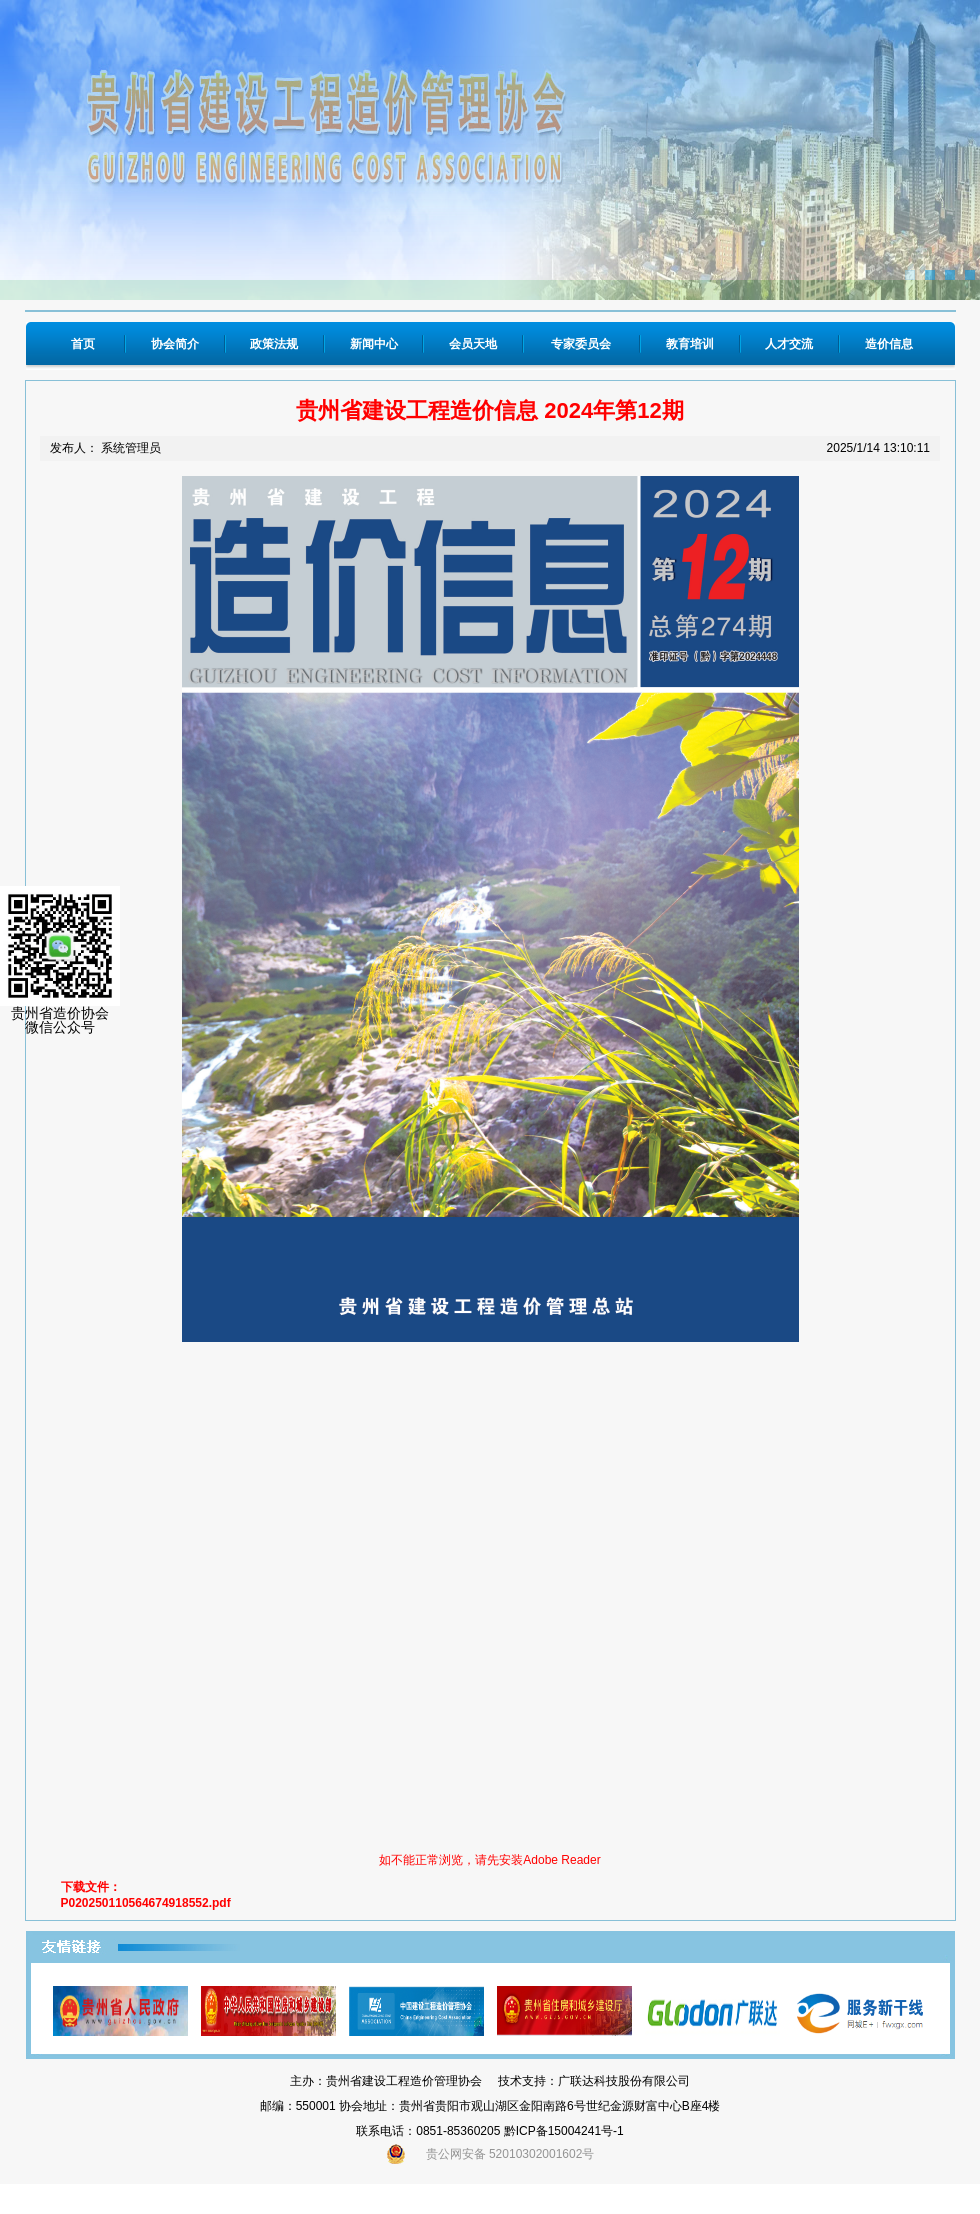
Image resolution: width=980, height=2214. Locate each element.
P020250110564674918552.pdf (146, 1903)
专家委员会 (581, 344)
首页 (83, 344)
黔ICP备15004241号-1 (564, 2131)
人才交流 (789, 344)
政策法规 (274, 344)
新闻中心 (374, 344)
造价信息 (889, 344)
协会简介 (175, 344)
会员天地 (473, 344)
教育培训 (690, 344)
